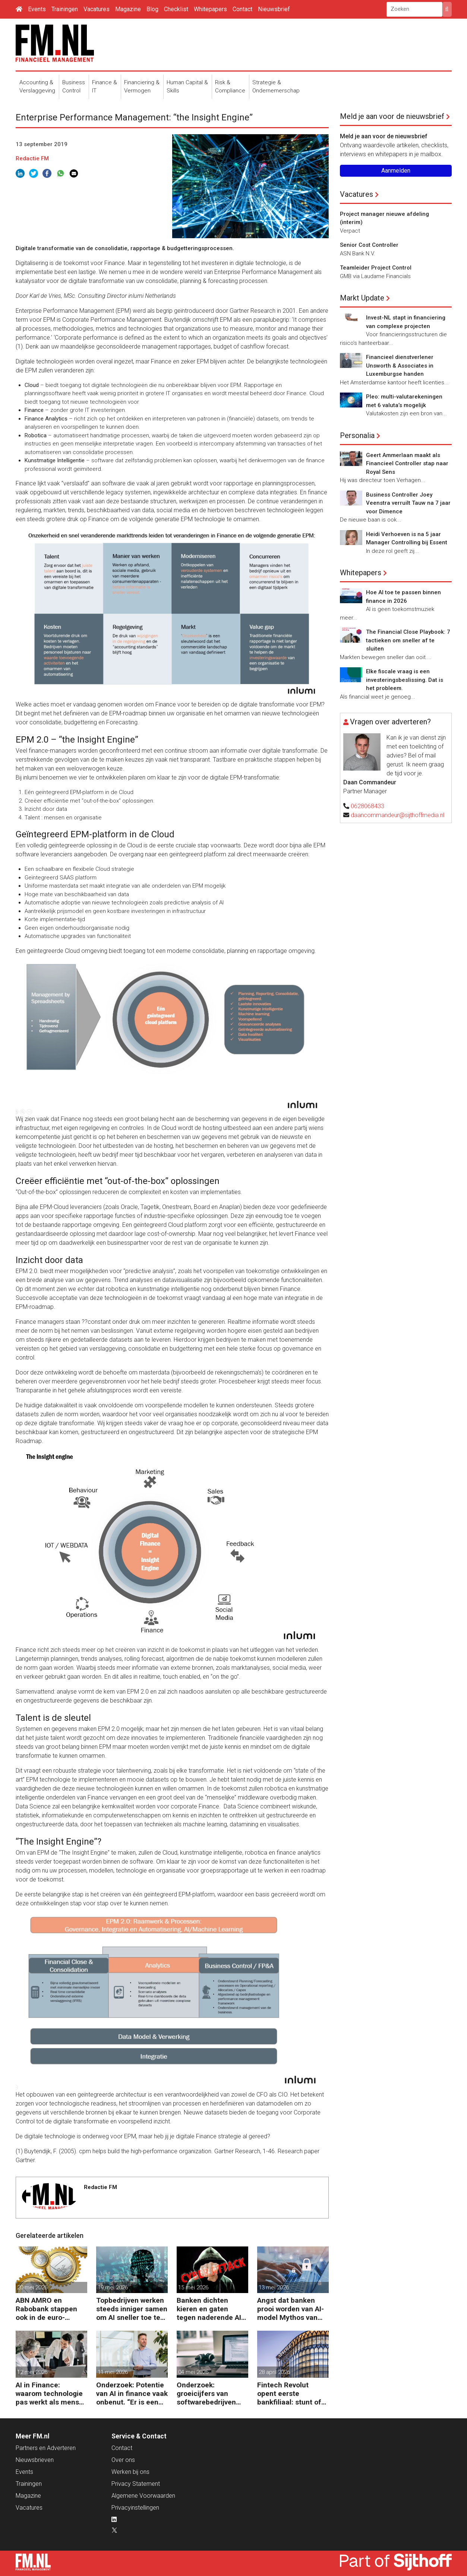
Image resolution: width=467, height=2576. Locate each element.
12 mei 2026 (32, 2372)
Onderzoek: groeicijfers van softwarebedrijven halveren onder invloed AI (206, 2393)
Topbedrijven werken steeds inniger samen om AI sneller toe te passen (131, 2309)
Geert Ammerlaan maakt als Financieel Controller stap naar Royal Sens (407, 463)
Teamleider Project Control (375, 267)
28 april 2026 (274, 2372)
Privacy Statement (135, 2483)
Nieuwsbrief (274, 9)
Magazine (128, 9)
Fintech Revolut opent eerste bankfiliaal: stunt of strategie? (289, 2393)
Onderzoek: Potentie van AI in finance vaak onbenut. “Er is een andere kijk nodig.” (132, 2393)
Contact (242, 9)
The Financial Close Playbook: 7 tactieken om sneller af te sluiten (408, 640)
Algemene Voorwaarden (143, 2495)
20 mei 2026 (32, 2287)
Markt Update (362, 297)
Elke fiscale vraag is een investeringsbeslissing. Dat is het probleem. (404, 680)
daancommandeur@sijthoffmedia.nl (397, 815)
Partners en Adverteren (46, 2447)
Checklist (176, 9)
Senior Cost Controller (369, 245)
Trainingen (64, 9)
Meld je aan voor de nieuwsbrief (392, 116)
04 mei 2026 (193, 2372)
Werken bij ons (130, 2471)
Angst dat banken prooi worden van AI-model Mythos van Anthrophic (290, 2309)
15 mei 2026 (193, 2287)
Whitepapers (210, 9)
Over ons (123, 2459)
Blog (152, 9)
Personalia (357, 435)
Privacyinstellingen (135, 2507)
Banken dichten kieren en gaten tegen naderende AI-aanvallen (210, 2309)
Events (37, 9)
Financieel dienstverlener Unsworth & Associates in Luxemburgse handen (399, 365)
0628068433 (367, 806)
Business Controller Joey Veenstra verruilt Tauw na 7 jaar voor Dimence (408, 503)
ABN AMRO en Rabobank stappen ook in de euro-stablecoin (46, 2309)
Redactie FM (32, 158)
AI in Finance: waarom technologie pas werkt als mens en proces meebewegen (49, 2393)
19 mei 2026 (113, 2287)
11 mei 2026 (113, 2372)
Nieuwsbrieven (35, 2459)
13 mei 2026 (274, 2287)
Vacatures (96, 9)
